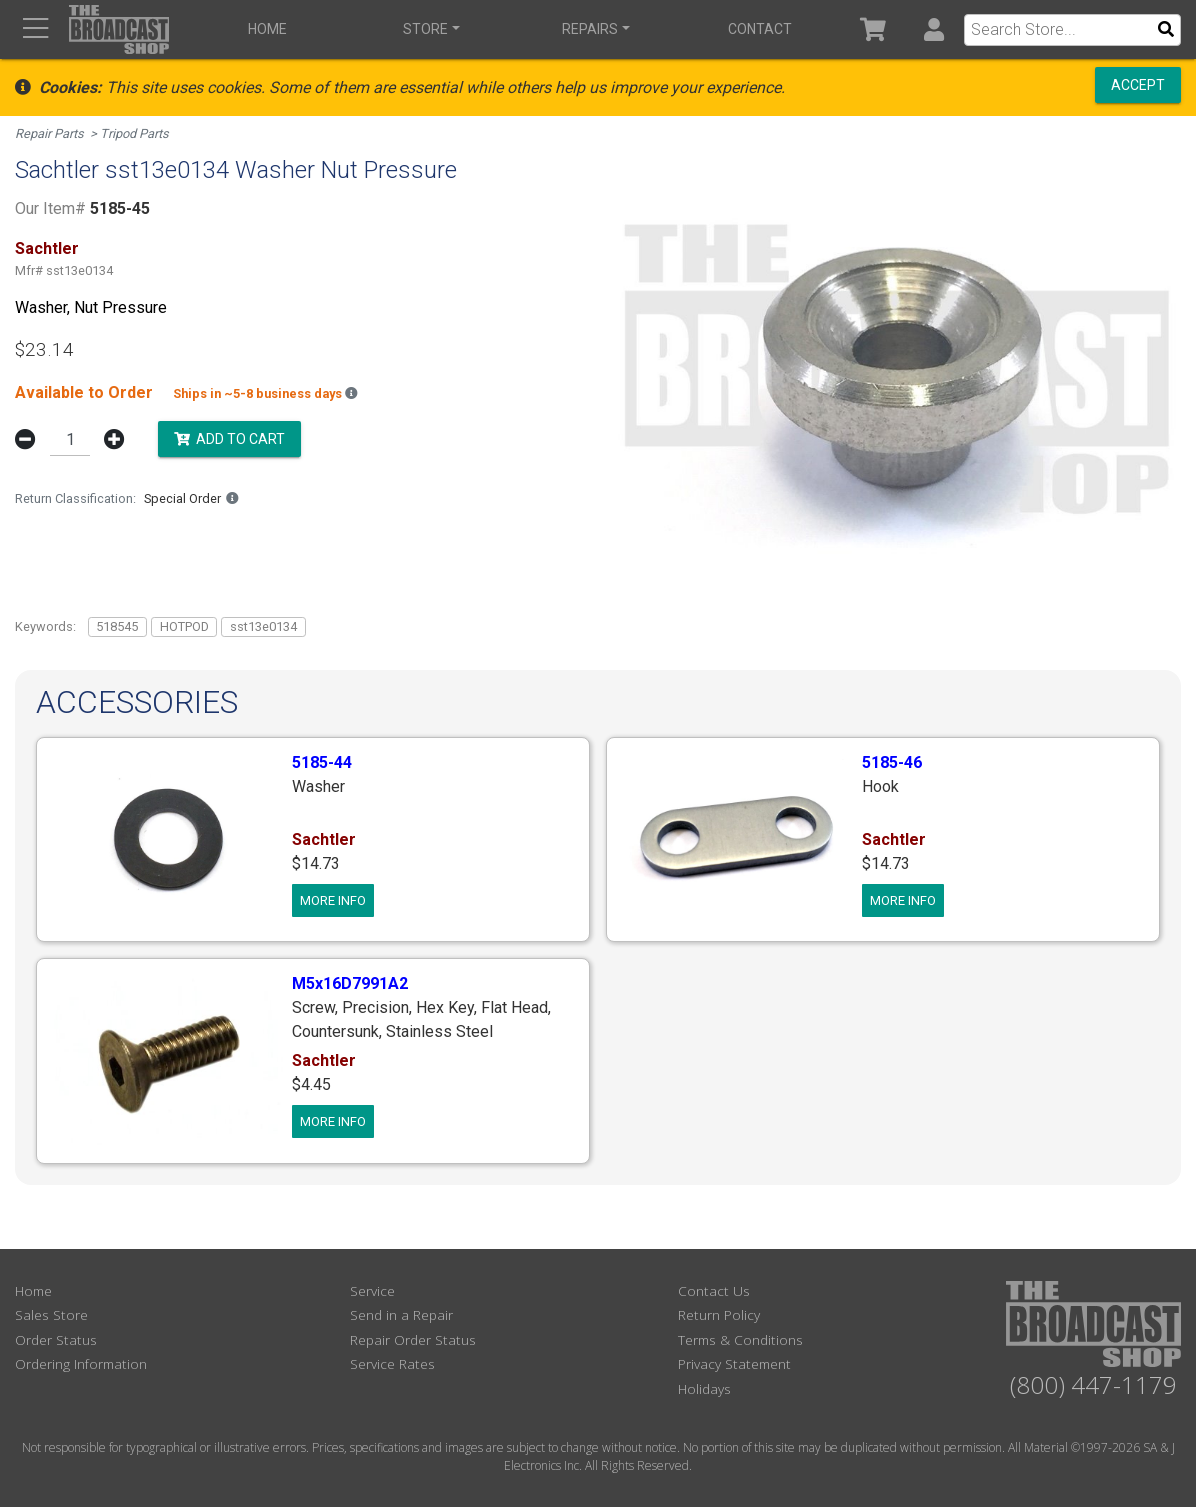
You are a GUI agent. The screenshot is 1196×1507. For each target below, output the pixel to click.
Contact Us (714, 1290)
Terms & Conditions (740, 1339)
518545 (117, 626)
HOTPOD (184, 626)
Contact (760, 29)
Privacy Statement (734, 1363)
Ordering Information (81, 1363)
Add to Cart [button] (229, 438)
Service (372, 1290)
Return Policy (719, 1314)
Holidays (704, 1388)
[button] (933, 29)
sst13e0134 (263, 626)
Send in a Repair (401, 1314)
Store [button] (425, 29)
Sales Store (51, 1314)
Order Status (56, 1339)
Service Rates (392, 1363)
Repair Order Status (413, 1339)
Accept (1138, 85)
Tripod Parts (134, 133)
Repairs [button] (590, 29)
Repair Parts (49, 133)
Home (267, 29)
